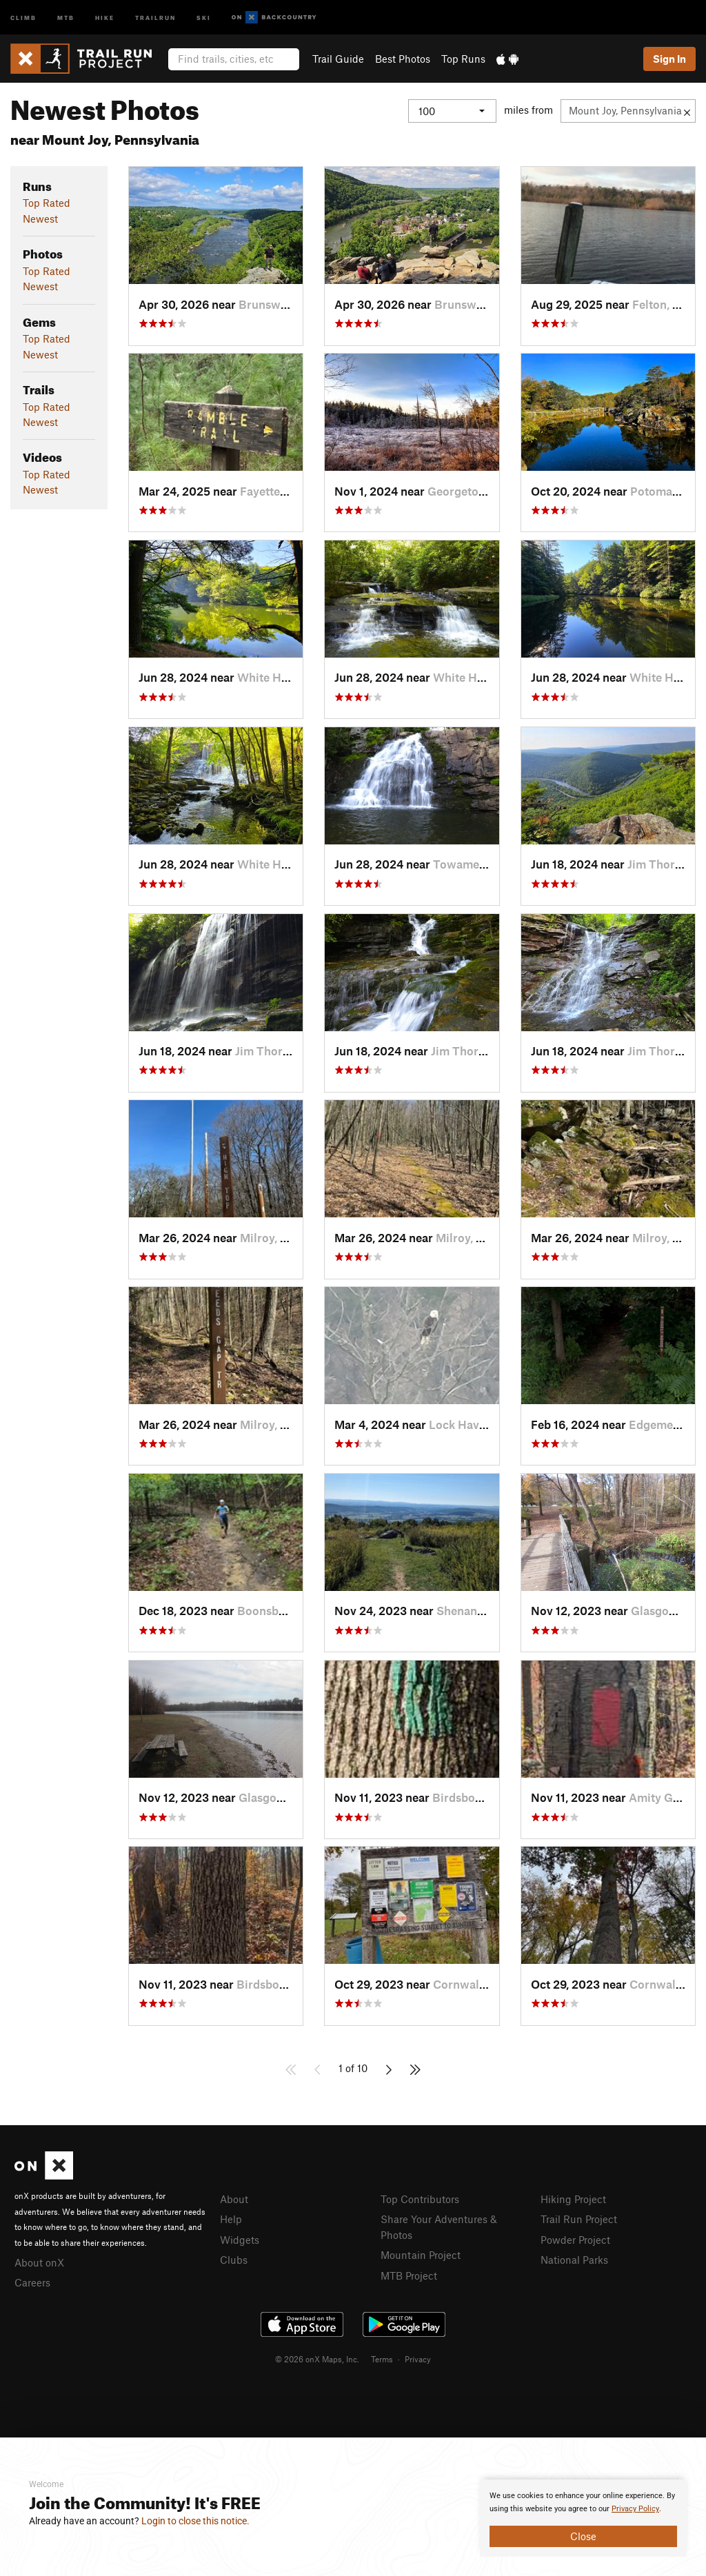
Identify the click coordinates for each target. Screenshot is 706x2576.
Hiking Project (573, 2199)
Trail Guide (338, 58)
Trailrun (155, 16)
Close (583, 2536)
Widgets (239, 2239)
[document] (583, 2518)
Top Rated (46, 202)
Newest (40, 218)
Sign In (669, 58)
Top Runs (463, 58)
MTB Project (409, 2275)
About (234, 2199)
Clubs (234, 2259)
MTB (65, 16)
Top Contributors (420, 2199)
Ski (203, 16)
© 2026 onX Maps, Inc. (317, 2359)
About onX (39, 2262)
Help (231, 2219)
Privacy (418, 2359)
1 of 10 (353, 2068)
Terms (382, 2359)
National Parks (574, 2259)
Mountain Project (421, 2255)
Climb (23, 16)
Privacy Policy (635, 2508)
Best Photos (402, 58)
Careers (32, 2282)
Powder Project (575, 2239)
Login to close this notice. (195, 2520)
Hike (104, 16)
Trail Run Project (579, 2219)
